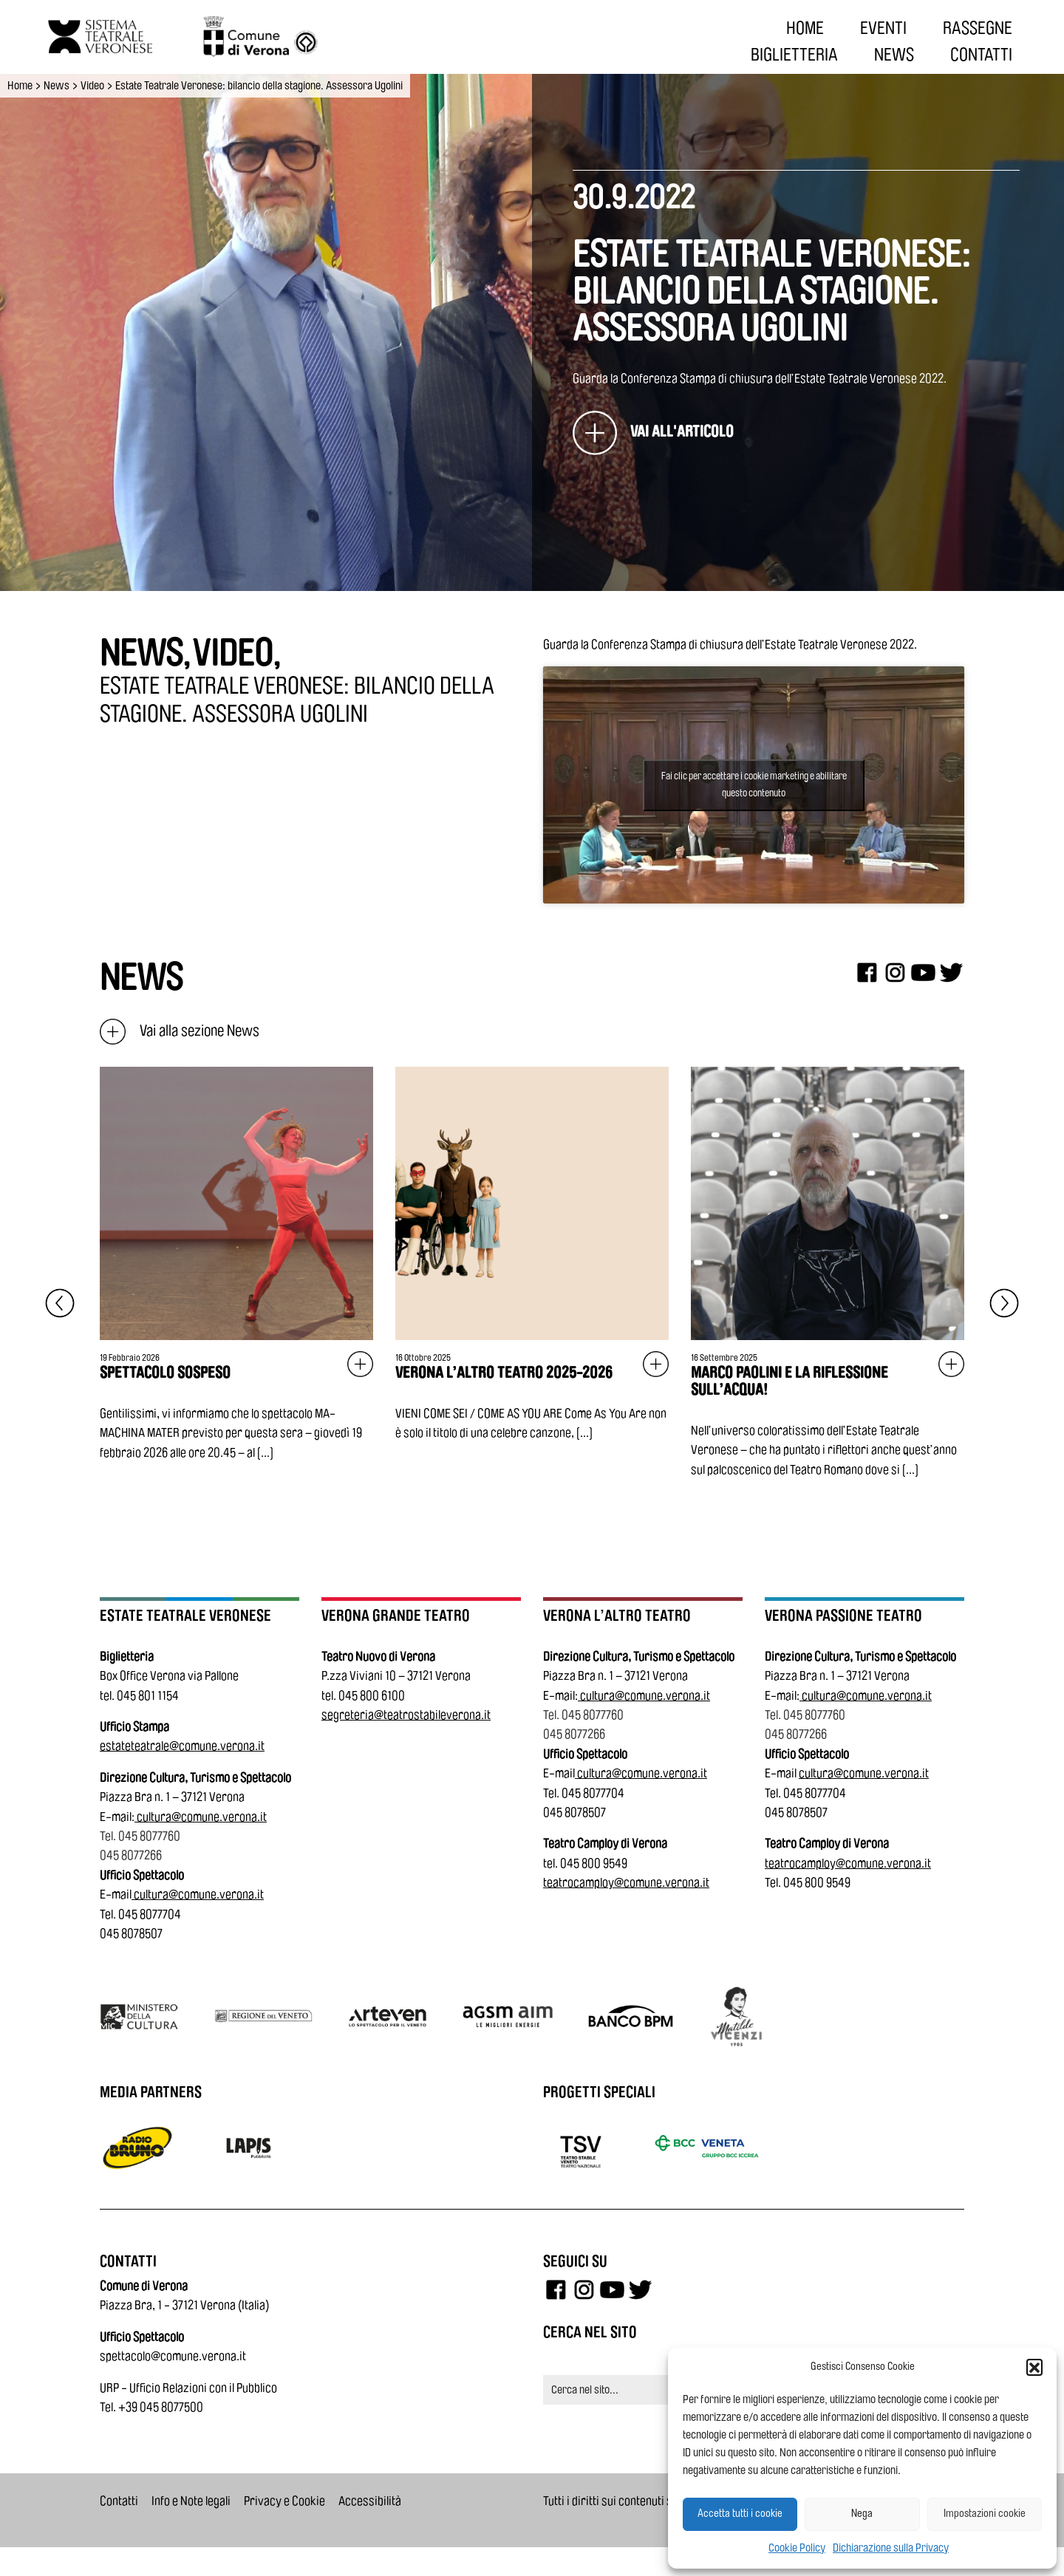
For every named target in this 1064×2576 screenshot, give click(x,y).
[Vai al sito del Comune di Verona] (242, 36)
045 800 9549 (593, 1863)
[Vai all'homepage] (88, 36)
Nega (862, 2513)
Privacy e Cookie (284, 2501)
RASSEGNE (977, 28)
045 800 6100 (371, 1696)
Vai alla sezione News (179, 1031)
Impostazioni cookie (985, 2513)
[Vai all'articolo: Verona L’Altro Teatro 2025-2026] (532, 1255)
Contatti (119, 2501)
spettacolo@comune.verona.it (173, 2356)
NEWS (894, 55)
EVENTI (883, 28)
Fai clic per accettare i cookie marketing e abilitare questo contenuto (754, 785)
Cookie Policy (796, 2548)
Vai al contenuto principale (16, 2)
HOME (805, 28)
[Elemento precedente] (60, 1303)
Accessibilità (369, 2501)
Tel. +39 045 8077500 (151, 2407)
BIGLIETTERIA (794, 55)
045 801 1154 (148, 1696)
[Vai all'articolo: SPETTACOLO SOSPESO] (236, 1265)
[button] (1034, 2367)
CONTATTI (981, 55)
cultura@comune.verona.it (202, 1817)
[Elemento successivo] (1004, 1303)
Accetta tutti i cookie (740, 2513)
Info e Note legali (191, 2501)
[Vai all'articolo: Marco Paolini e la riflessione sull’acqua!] (827, 1273)
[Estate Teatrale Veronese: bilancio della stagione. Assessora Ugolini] (653, 432)
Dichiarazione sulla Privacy (891, 2548)
